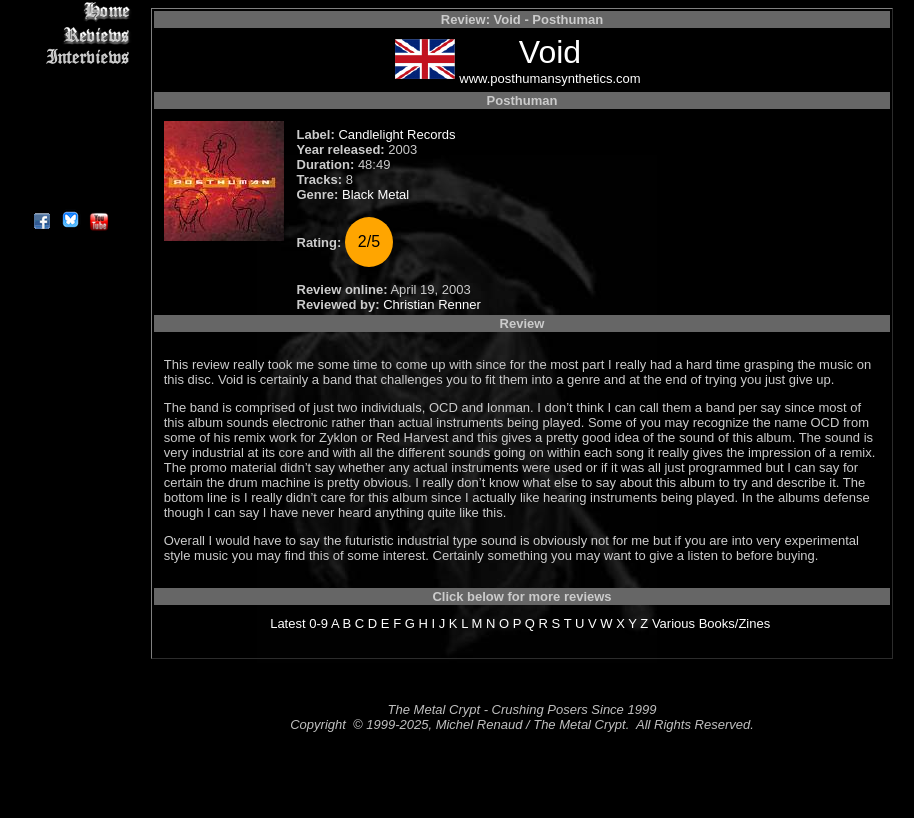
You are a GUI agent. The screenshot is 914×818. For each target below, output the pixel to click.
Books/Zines (735, 623)
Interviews (69, 57)
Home (69, 11)
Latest (287, 623)
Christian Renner (432, 304)
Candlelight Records (396, 134)
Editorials (69, 80)
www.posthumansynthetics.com (549, 78)
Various (673, 623)
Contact (69, 172)
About (69, 195)
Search (69, 149)
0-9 (318, 623)
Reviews (69, 34)
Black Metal (375, 194)
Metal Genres (69, 126)
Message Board (69, 103)
